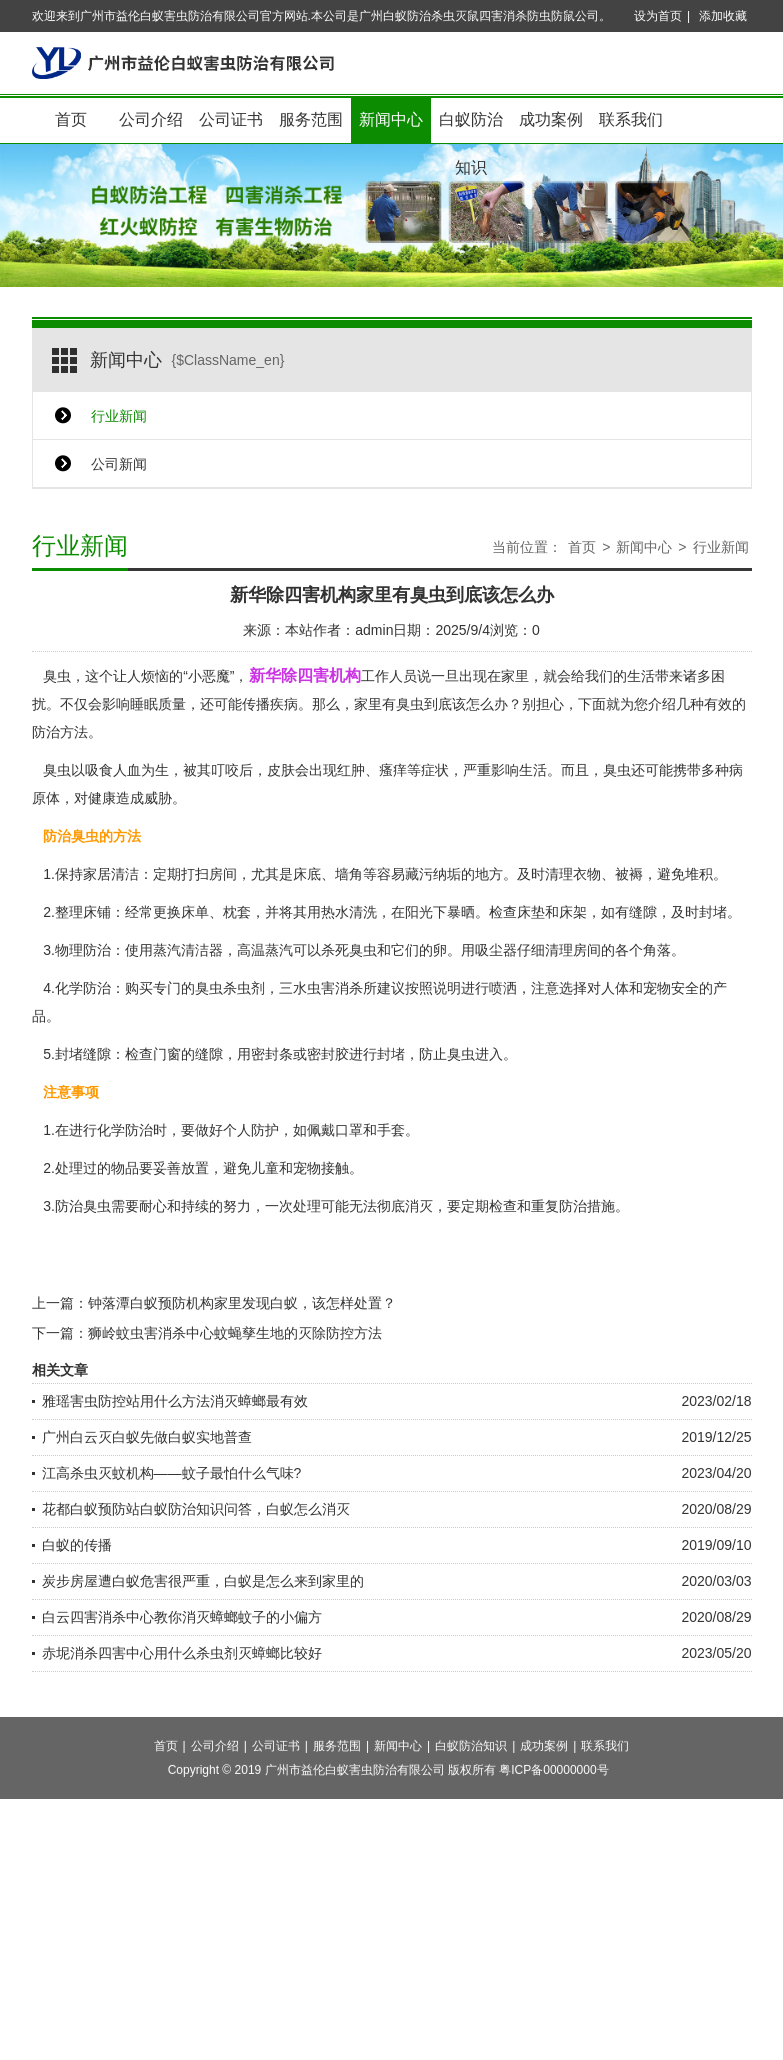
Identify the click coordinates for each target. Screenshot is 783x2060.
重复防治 (559, 1206)
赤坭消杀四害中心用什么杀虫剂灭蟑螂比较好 (182, 1653)
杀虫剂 (244, 988)
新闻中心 (391, 119)
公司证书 (231, 119)
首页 (71, 119)
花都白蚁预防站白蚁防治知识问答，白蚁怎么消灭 (196, 1509)
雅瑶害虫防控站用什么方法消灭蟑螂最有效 (175, 1401)
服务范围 (311, 119)
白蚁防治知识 (471, 127)
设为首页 (658, 16)
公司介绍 (151, 119)
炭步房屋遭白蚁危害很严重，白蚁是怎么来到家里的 (203, 1581)
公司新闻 (119, 464)
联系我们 (631, 119)
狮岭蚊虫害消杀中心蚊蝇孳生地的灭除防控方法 (235, 1333)
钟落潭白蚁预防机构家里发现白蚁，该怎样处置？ (242, 1303)
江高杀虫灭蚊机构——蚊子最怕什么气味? (172, 1473)
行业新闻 (119, 416)
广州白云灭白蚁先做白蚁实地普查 (147, 1437)
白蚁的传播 (77, 1545)
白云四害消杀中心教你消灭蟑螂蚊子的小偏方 (182, 1617)
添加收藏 (723, 16)
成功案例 (551, 119)
